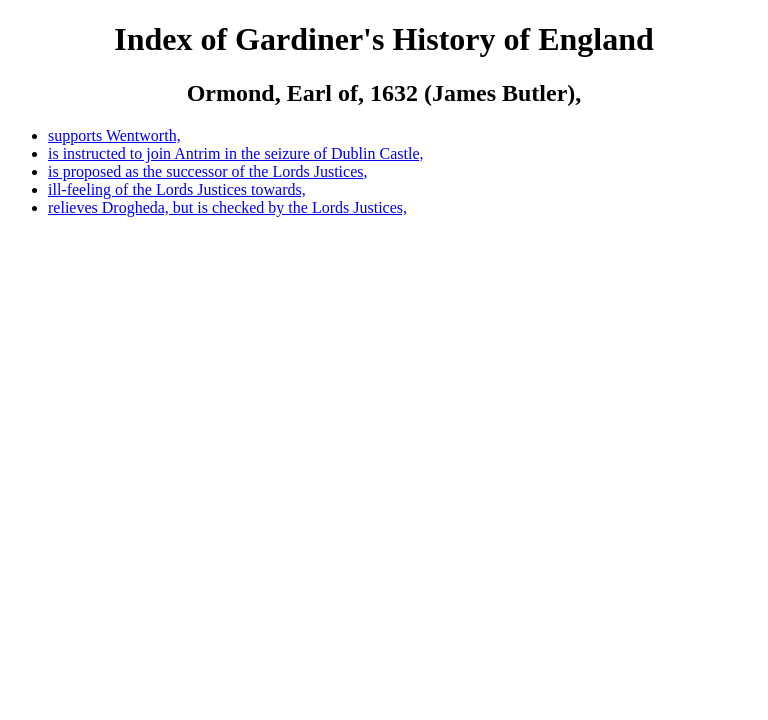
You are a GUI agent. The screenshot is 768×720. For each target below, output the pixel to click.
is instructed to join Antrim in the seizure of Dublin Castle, (236, 153)
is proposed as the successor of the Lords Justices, (208, 171)
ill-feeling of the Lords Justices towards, (177, 189)
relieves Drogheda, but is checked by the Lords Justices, (227, 207)
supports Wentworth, (114, 135)
